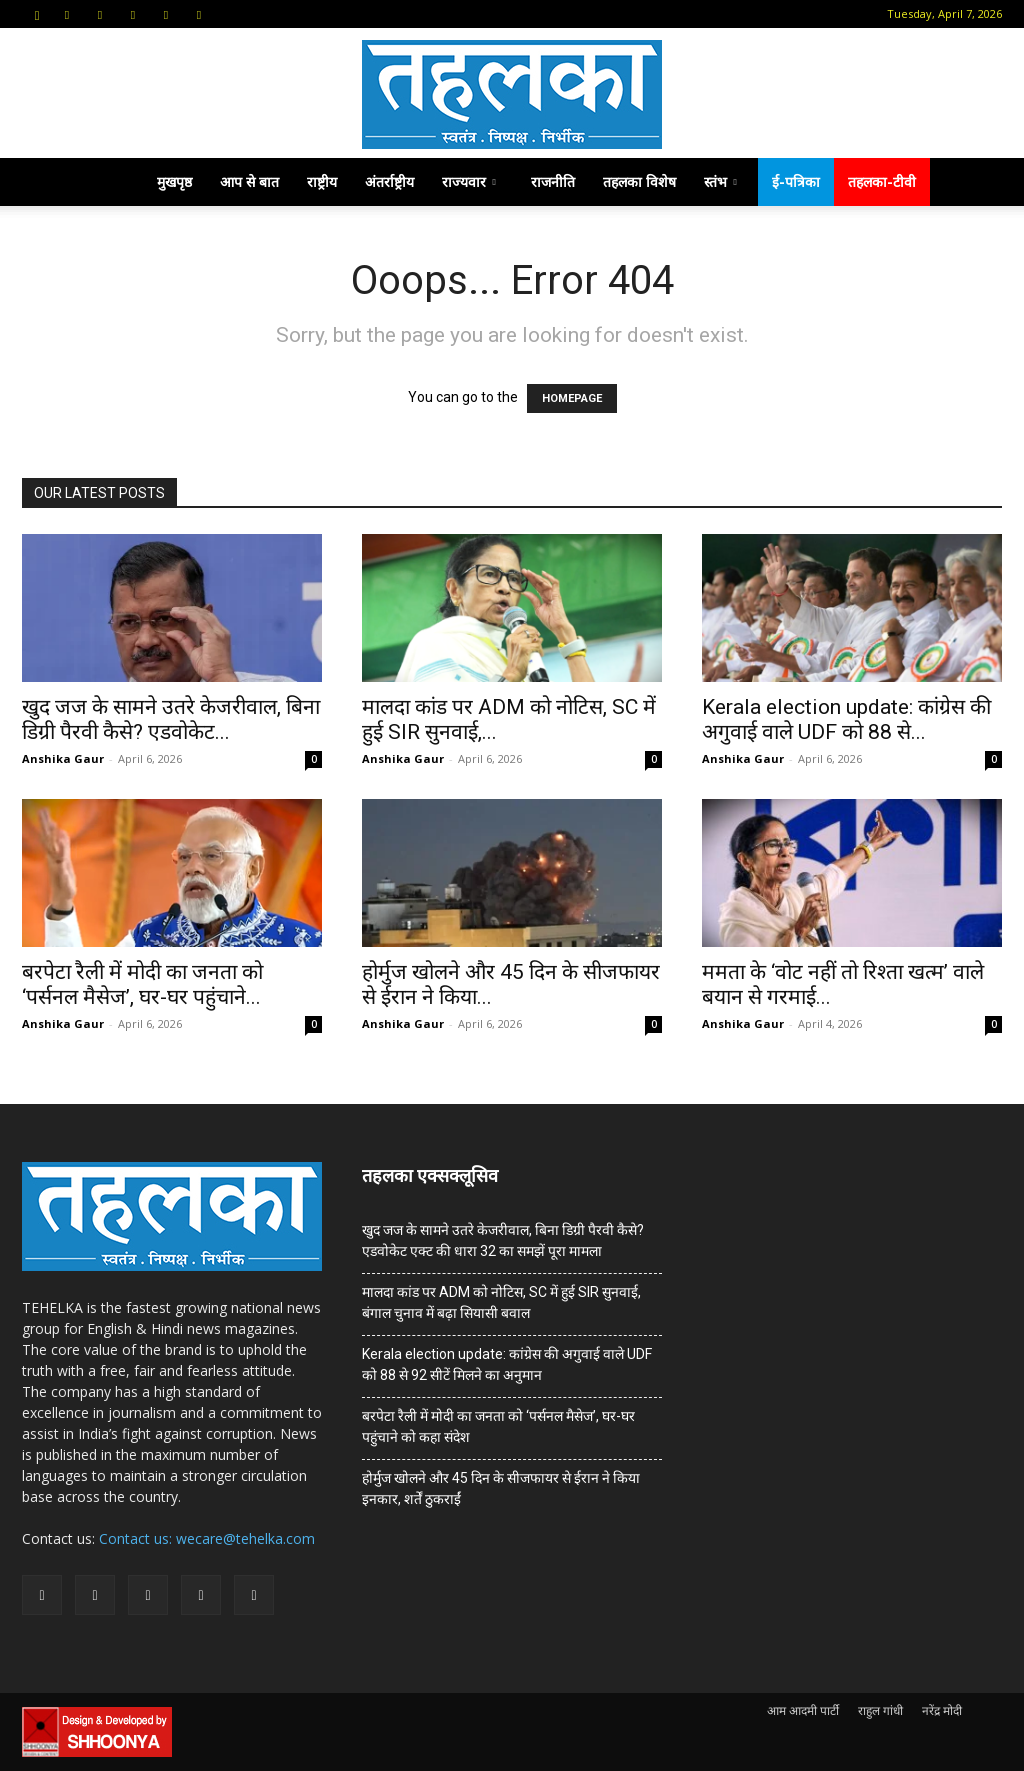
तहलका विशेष (639, 181)
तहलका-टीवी (882, 181)
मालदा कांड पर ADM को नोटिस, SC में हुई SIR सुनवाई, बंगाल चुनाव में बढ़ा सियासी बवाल (501, 1302)
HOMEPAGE (572, 398)
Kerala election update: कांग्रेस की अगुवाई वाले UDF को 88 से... (846, 719)
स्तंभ (720, 181)
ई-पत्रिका (796, 181)
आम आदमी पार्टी (803, 1710)
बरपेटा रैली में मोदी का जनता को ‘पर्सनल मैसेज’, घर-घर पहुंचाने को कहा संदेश (498, 1426)
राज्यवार (469, 181)
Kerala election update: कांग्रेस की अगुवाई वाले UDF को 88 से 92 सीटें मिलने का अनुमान (507, 1364)
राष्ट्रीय (322, 181)
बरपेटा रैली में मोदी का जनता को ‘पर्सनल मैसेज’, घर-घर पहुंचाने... (142, 984)
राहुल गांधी (880, 1710)
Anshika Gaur (63, 758)
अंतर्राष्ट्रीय (389, 181)
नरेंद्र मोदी (942, 1710)
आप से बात (249, 181)
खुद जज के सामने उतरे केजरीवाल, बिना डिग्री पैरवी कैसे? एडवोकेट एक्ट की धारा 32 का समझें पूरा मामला (503, 1240)
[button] (37, 13)
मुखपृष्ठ (174, 181)
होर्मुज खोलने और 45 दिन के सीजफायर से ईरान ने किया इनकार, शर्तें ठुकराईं (501, 1488)
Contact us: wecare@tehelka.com (207, 1538)
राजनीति (553, 181)
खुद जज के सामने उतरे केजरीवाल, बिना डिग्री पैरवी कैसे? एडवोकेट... (171, 719)
